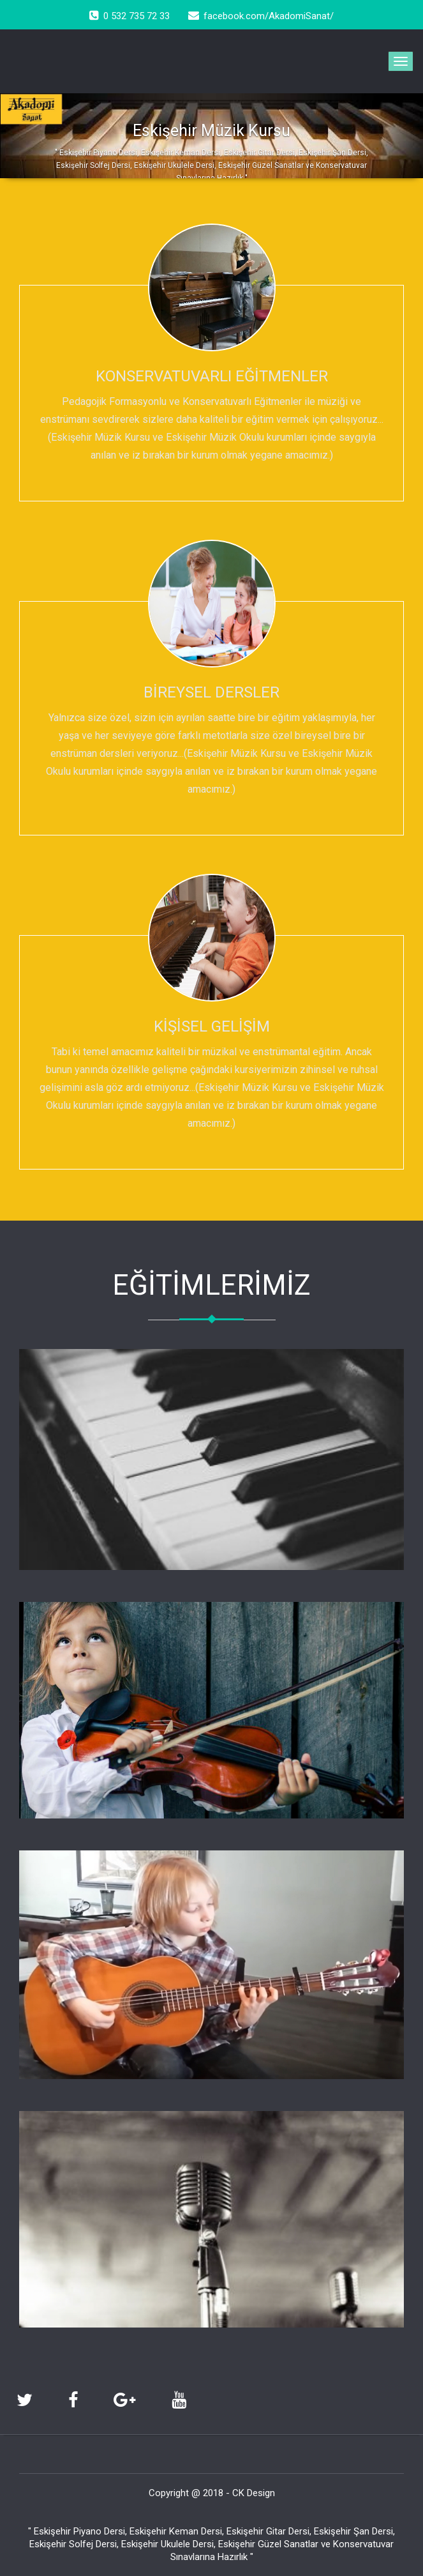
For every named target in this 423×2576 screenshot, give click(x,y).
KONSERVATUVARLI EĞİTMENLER (212, 376)
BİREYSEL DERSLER (211, 692)
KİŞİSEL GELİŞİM (212, 1026)
